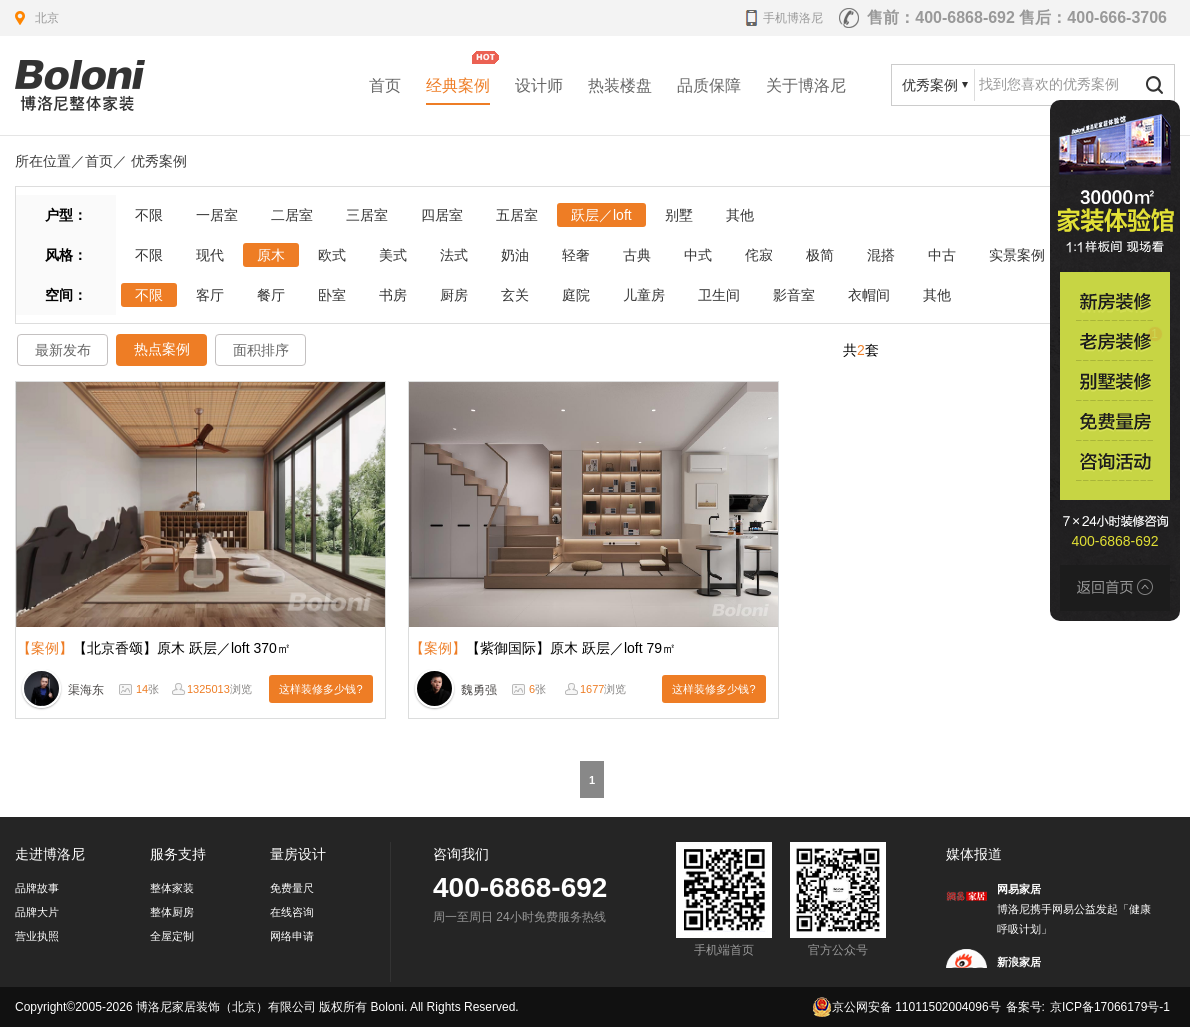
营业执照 (37, 936)
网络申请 (292, 936)
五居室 (517, 215)
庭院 (576, 295)
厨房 (454, 295)
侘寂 (759, 255)
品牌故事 (37, 888)
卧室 (332, 295)
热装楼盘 (620, 85)
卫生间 (719, 295)
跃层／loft (601, 215)
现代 (210, 255)
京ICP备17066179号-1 (1110, 1007)
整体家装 (172, 888)
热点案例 (162, 349)
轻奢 (576, 255)
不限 (149, 215)
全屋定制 (172, 936)
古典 (637, 255)
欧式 (332, 255)
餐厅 (271, 295)
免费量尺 (292, 888)
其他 (740, 215)
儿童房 (644, 295)
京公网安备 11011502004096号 (906, 1007)
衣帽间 (869, 295)
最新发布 (63, 350)
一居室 (217, 215)
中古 (942, 255)
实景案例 (1017, 255)
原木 (271, 255)
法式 (454, 255)
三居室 (367, 215)
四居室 (442, 215)
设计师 (539, 85)
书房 (393, 295)
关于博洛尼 (806, 85)
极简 (820, 255)
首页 (385, 85)
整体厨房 (172, 912)
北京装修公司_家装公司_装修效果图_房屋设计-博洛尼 (80, 85)
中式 (698, 255)
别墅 (679, 215)
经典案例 (458, 85)
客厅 (210, 295)
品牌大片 (37, 912)
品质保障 (709, 85)
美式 (393, 255)
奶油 (515, 255)
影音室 (794, 295)
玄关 (515, 295)
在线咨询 (292, 912)
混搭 (881, 255)
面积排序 (261, 350)
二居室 (292, 215)
